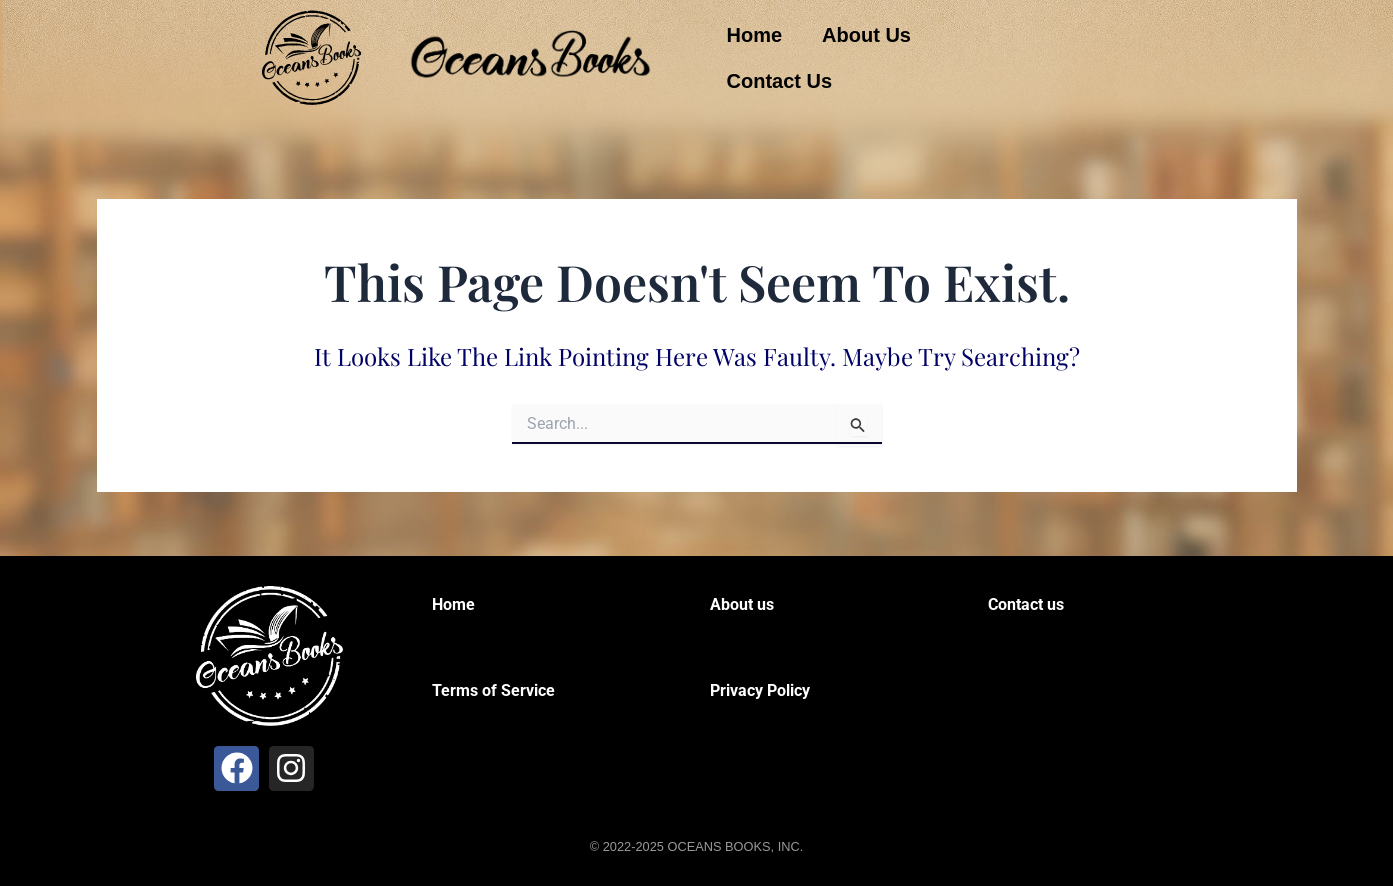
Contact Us (780, 81)
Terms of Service (493, 690)
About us (742, 604)
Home (755, 35)
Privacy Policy (760, 690)
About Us (866, 35)
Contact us (1026, 604)
